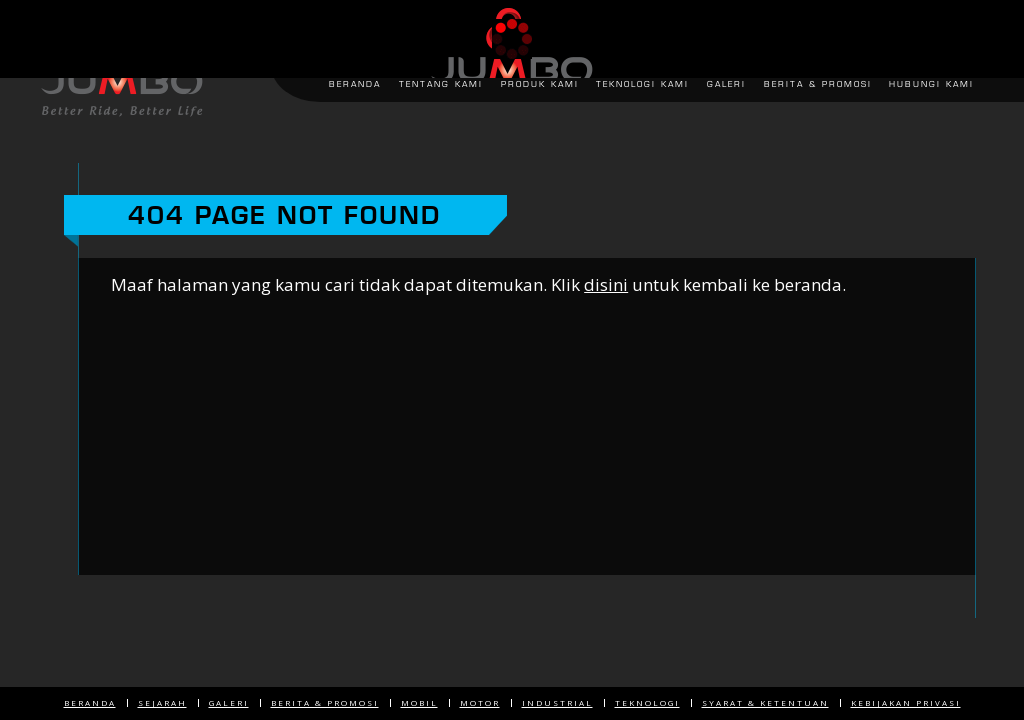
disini (606, 284)
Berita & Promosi (325, 702)
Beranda (90, 702)
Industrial (557, 702)
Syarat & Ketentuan (765, 702)
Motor (480, 702)
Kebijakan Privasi (906, 702)
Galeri (229, 702)
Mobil (419, 702)
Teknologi (647, 702)
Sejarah (162, 702)
